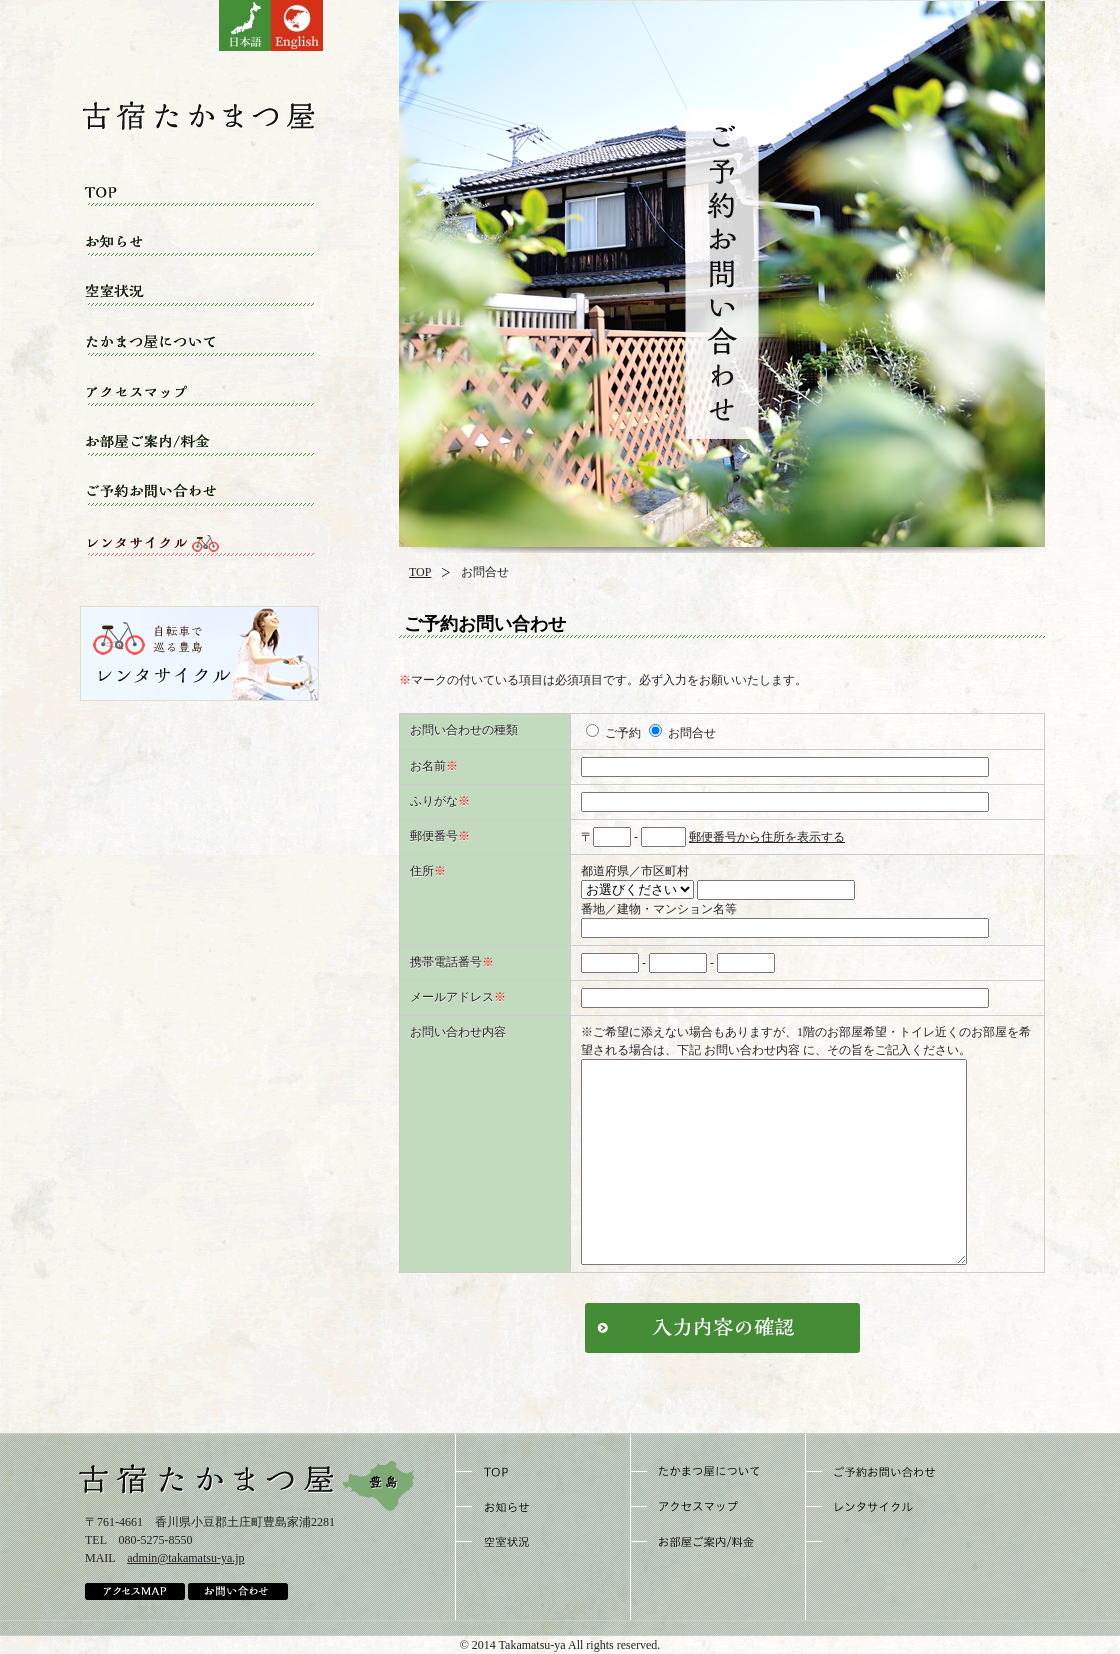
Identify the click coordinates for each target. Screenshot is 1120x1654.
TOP (420, 572)
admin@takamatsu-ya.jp (185, 1558)
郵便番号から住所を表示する (767, 837)
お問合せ (682, 733)
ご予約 (613, 733)
